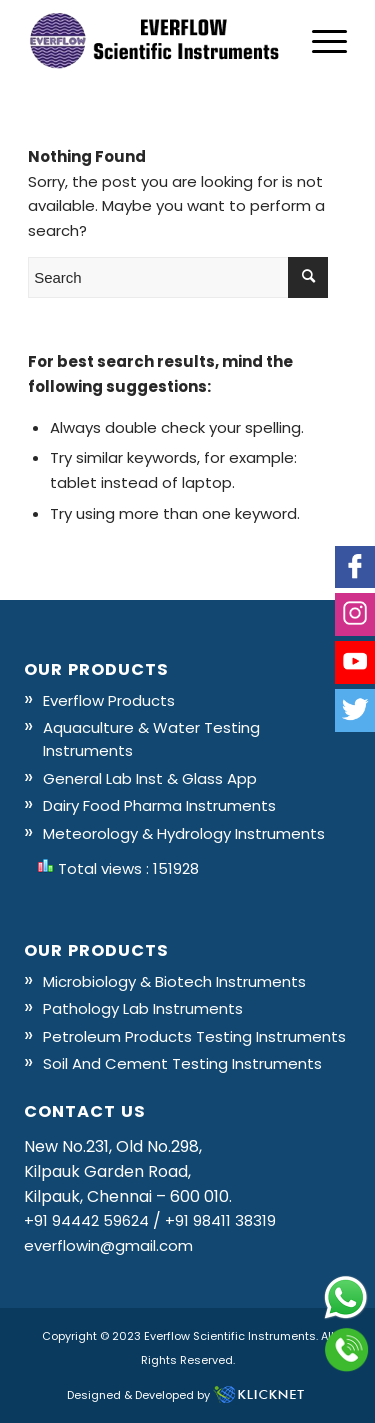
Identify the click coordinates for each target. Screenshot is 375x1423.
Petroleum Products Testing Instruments (194, 1036)
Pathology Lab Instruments (143, 1008)
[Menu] (319, 41)
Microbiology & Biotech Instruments (174, 981)
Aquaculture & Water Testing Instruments (151, 739)
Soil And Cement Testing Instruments (182, 1063)
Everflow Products (109, 700)
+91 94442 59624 (86, 1220)
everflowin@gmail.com (108, 1245)
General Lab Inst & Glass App (150, 778)
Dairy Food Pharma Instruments (159, 805)
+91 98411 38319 (220, 1220)
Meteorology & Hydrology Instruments (184, 833)
